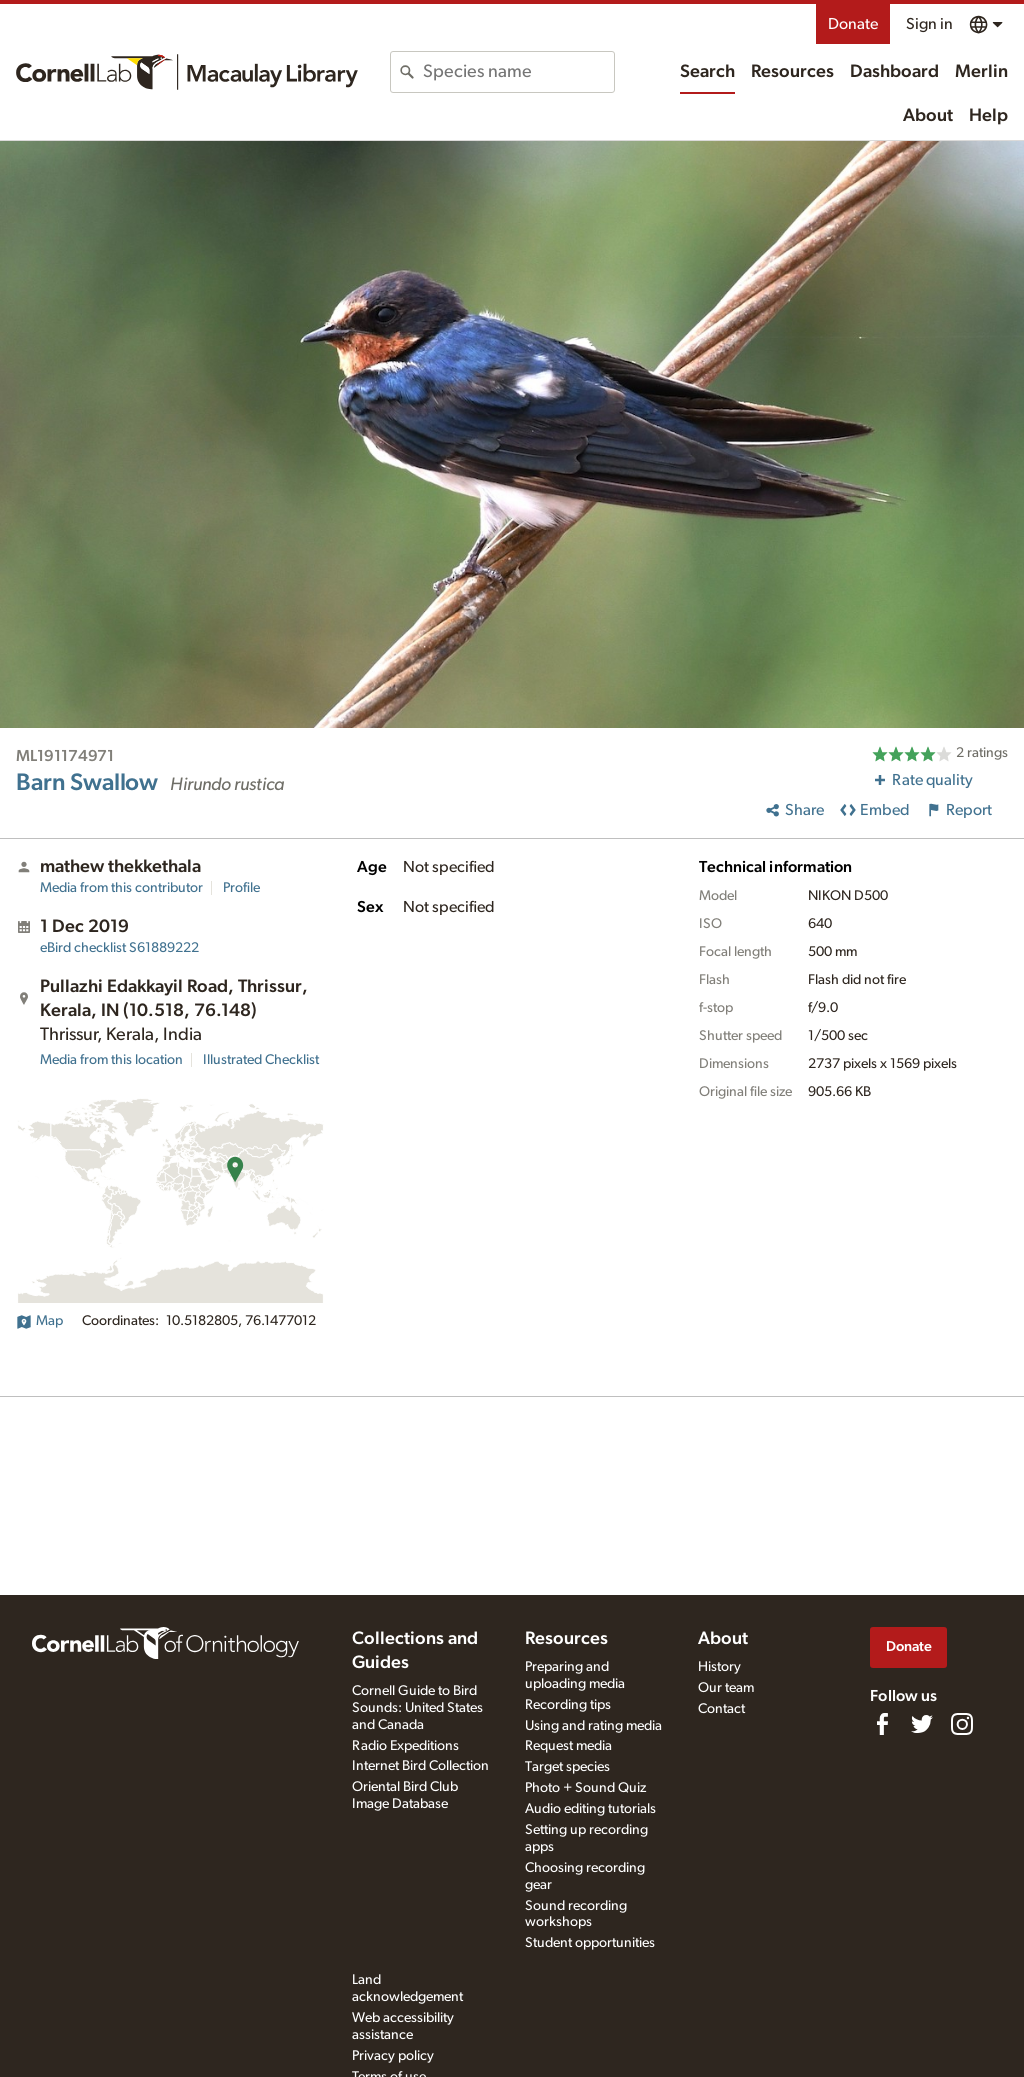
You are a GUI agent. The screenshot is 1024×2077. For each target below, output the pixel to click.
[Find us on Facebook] (882, 1724)
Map (39, 1321)
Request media (568, 1746)
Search (707, 72)
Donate (853, 24)
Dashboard (894, 72)
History (719, 1667)
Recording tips (568, 1705)
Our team (726, 1688)
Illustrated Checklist (261, 1060)
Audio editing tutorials (590, 1809)
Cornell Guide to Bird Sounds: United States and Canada (417, 1708)
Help (988, 116)
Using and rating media (593, 1726)
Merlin (981, 72)
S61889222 (119, 948)
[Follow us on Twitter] (922, 1724)
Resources (792, 72)
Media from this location (111, 1060)
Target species (567, 1767)
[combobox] (518, 72)
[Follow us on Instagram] (962, 1724)
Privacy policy (393, 2056)
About (928, 116)
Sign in (929, 24)
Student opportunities (590, 1943)
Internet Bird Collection (420, 1766)
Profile (241, 888)
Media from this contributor (121, 888)
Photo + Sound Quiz (585, 1788)
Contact (721, 1709)
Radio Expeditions (405, 1746)
